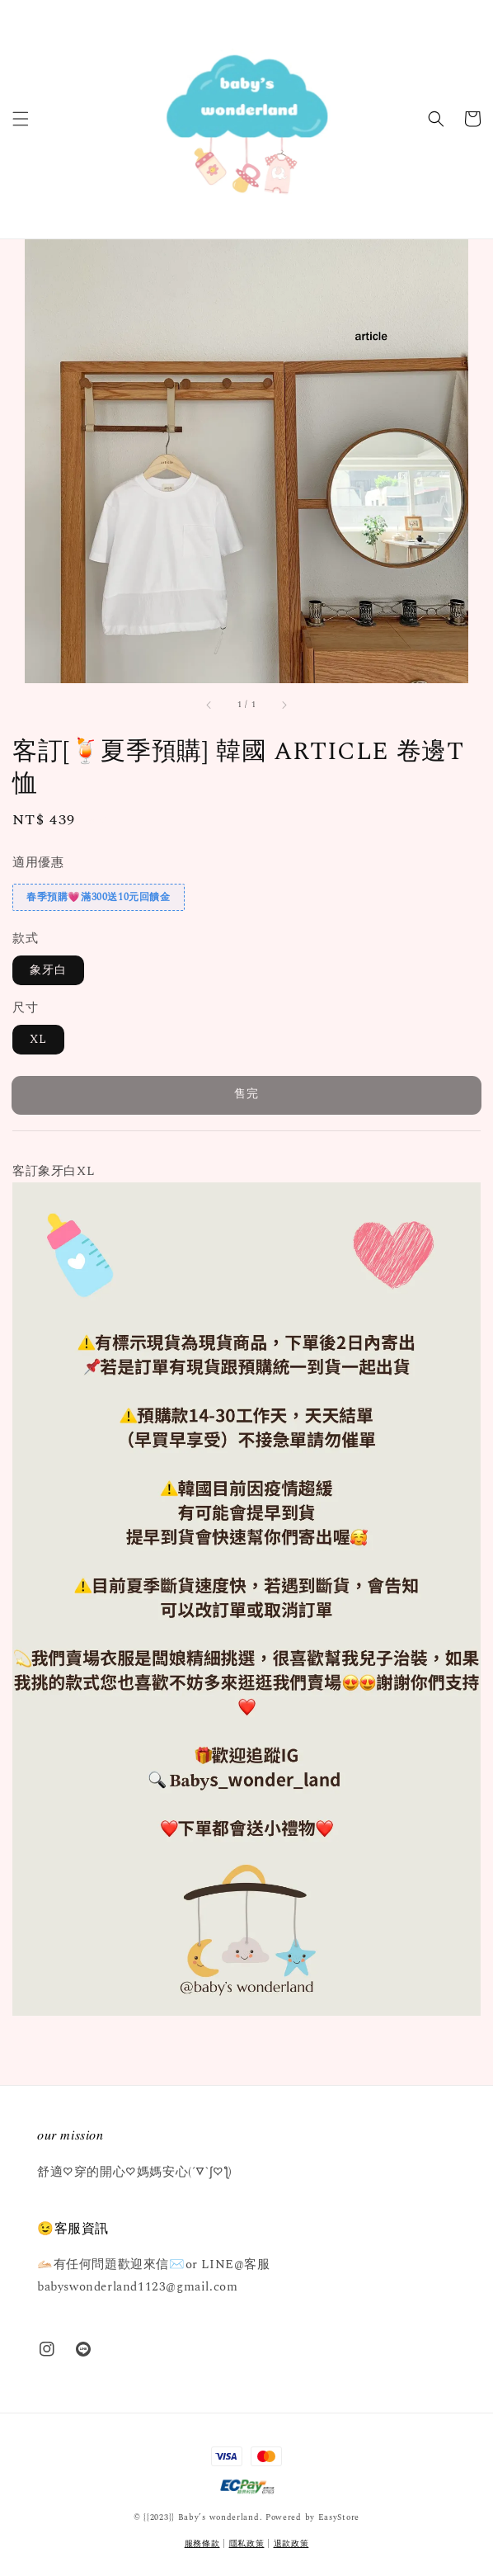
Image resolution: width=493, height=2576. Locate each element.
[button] (20, 119)
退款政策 (291, 2543)
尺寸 (25, 1007)
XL (38, 1039)
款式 (25, 938)
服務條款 (202, 2543)
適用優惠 (37, 862)
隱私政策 (247, 2543)
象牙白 (48, 970)
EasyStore (338, 2517)
